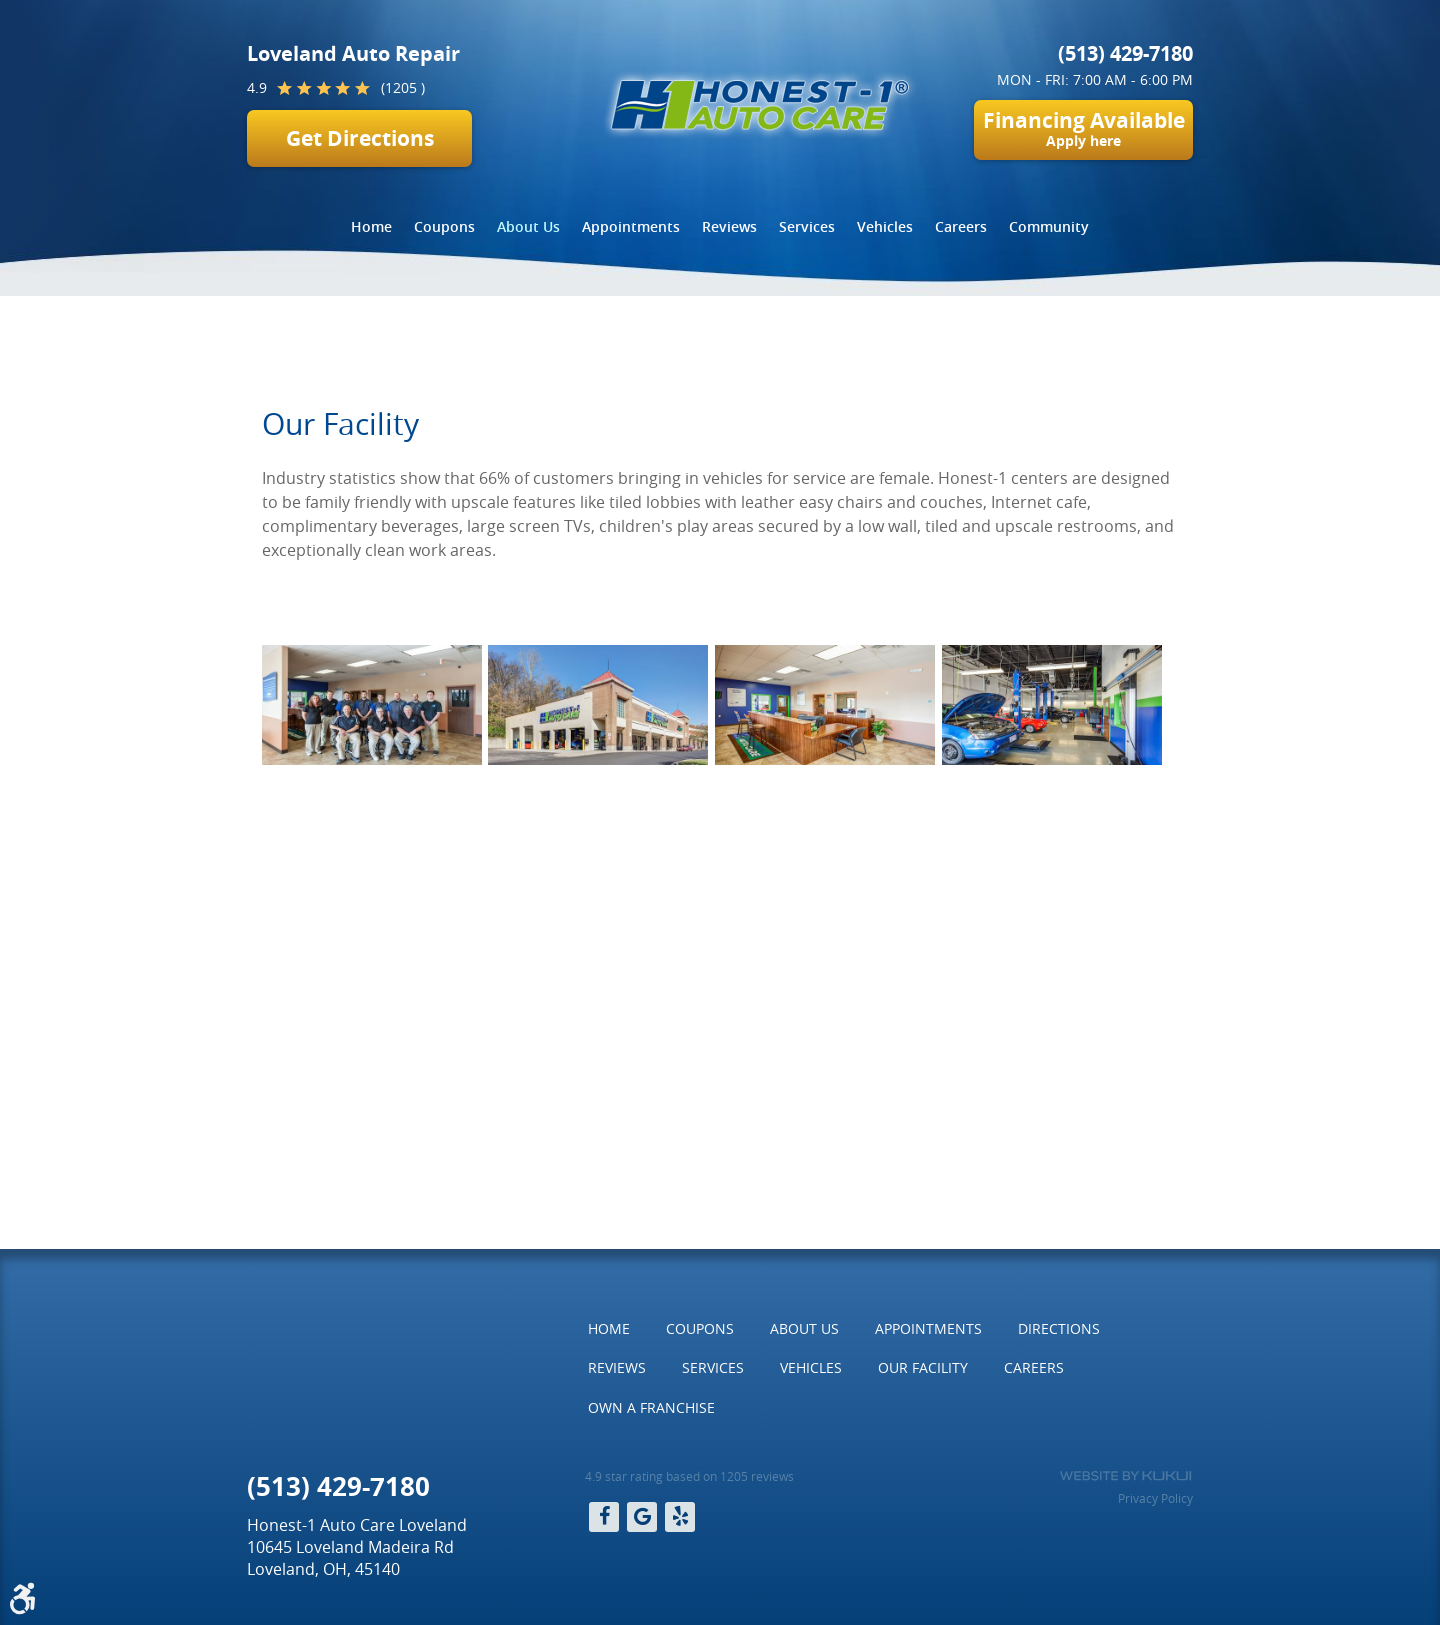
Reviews (729, 226)
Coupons (444, 226)
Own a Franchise (651, 1407)
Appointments (631, 226)
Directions (1059, 1328)
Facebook (604, 1517)
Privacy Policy (1155, 1498)
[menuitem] (371, 227)
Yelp (680, 1517)
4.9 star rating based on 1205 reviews (689, 1476)
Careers (961, 226)
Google (642, 1517)
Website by (1125, 1476)
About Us (528, 226)
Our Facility (588, 342)
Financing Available (1083, 128)
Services (807, 226)
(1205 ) (403, 87)
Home (371, 226)
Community (1049, 226)
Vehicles (885, 226)
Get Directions (360, 138)
